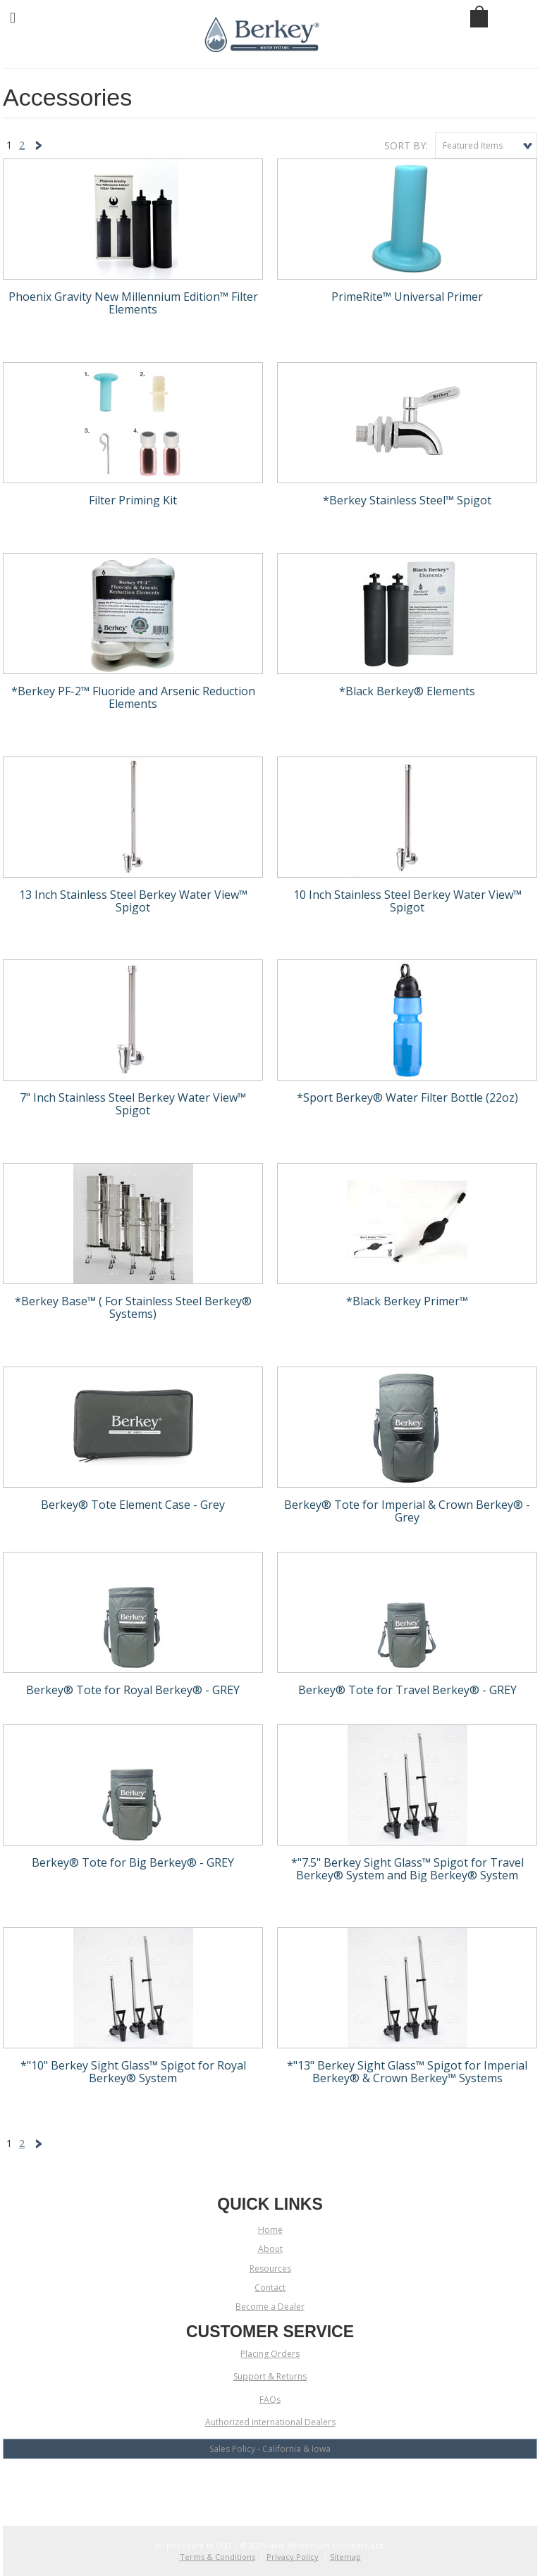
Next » (40, 148)
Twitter (270, 2485)
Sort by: (406, 145)
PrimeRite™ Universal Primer (407, 297)
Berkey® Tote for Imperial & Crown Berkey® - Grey (407, 1511)
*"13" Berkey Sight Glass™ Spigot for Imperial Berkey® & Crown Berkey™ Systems (407, 2072)
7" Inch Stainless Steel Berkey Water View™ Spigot (133, 1104)
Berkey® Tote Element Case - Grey (133, 1505)
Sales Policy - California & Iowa (270, 2449)
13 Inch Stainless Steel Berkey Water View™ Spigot (133, 901)
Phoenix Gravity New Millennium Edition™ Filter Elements (133, 303)
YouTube (245, 2485)
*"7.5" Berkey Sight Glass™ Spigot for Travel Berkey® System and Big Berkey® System (407, 1869)
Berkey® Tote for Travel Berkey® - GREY (407, 1691)
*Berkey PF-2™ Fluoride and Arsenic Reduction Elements (133, 698)
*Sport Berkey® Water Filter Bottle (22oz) (407, 1098)
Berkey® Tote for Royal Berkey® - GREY (133, 1691)
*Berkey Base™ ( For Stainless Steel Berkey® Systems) (133, 1308)
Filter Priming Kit (133, 501)
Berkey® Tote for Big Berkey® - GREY (133, 1863)
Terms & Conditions (217, 2556)
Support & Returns (270, 2376)
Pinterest (320, 2485)
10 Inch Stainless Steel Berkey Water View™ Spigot (407, 901)
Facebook (221, 2485)
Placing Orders (270, 2354)
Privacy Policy (292, 2556)
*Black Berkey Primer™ (407, 1302)
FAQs (270, 2400)
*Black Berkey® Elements (407, 692)
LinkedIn (295, 2485)
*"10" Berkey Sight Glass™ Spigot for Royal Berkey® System (133, 2072)
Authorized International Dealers (270, 2422)
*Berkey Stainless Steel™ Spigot (407, 501)
